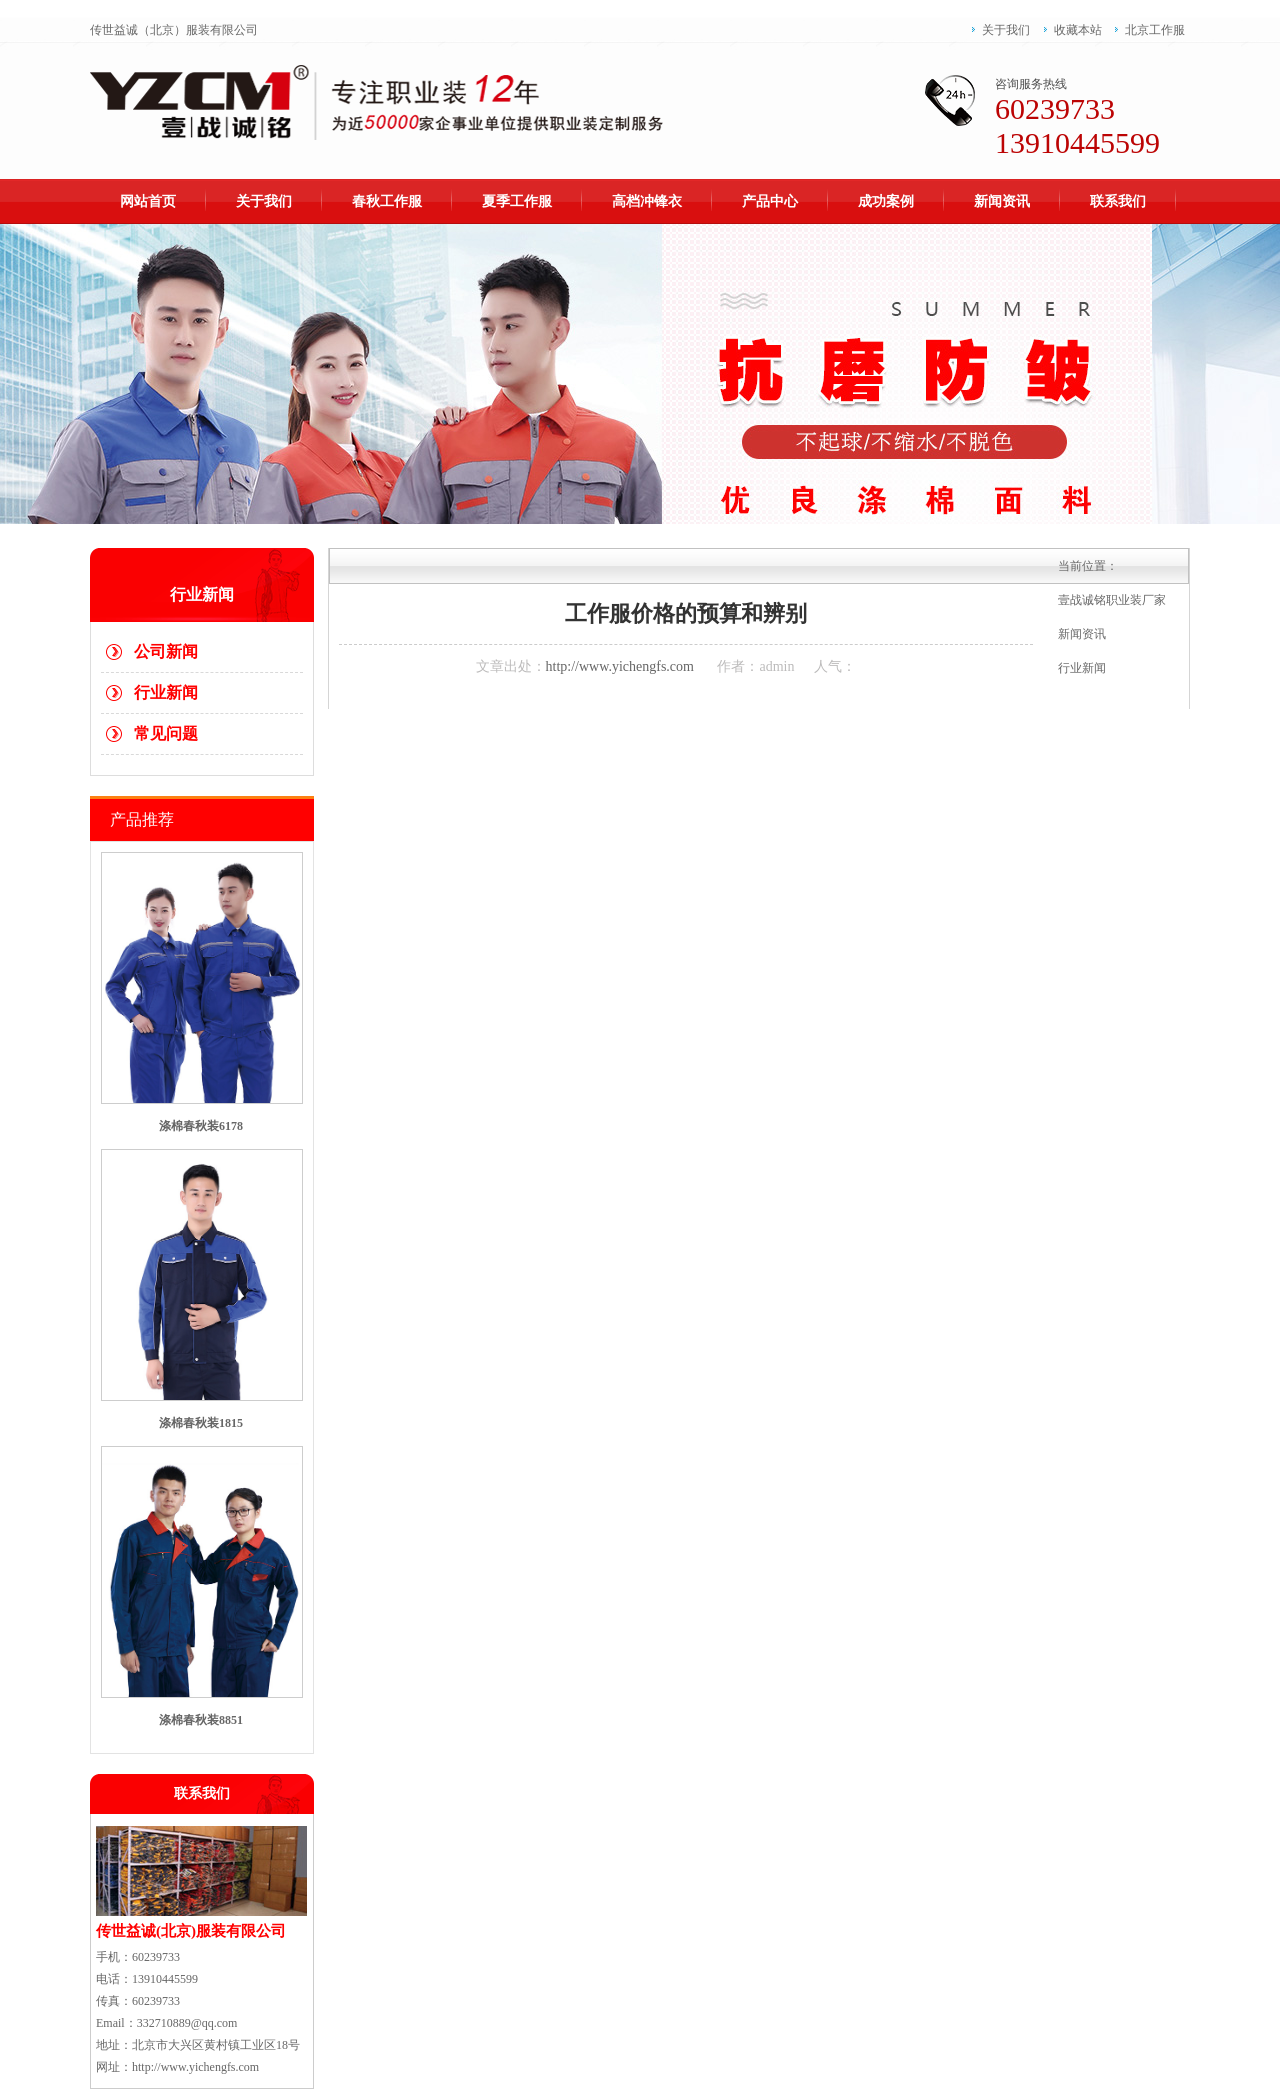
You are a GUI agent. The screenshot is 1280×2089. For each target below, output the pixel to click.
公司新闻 (166, 651)
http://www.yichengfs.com (620, 666)
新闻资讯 (1002, 201)
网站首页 (148, 201)
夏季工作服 (517, 201)
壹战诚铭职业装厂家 (1112, 600)
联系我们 (1118, 201)
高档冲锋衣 (647, 201)
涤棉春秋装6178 (201, 1126)
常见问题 (166, 733)
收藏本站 (1078, 30)
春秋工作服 (387, 201)
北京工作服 (1155, 30)
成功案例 (886, 201)
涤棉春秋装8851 (201, 1720)
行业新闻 (166, 692)
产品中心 (770, 201)
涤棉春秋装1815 (201, 1423)
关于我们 (1006, 30)
